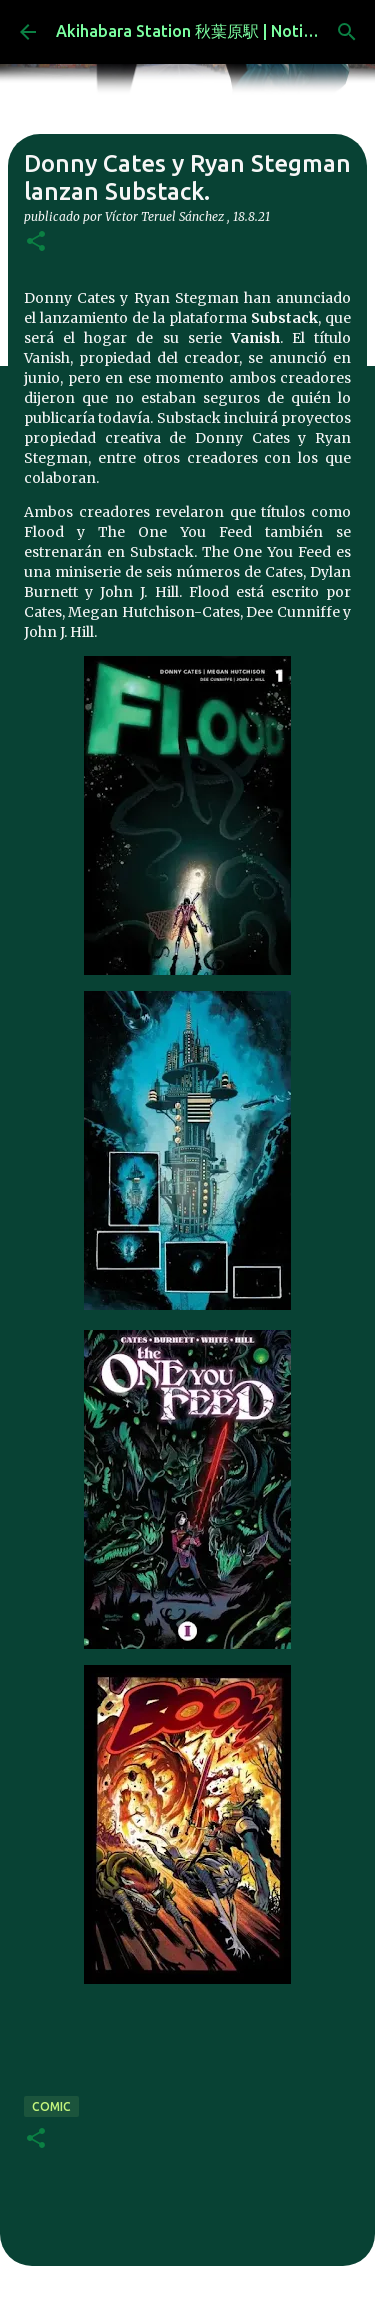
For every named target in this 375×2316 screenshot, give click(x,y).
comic (51, 2106)
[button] (36, 242)
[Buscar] (347, 32)
